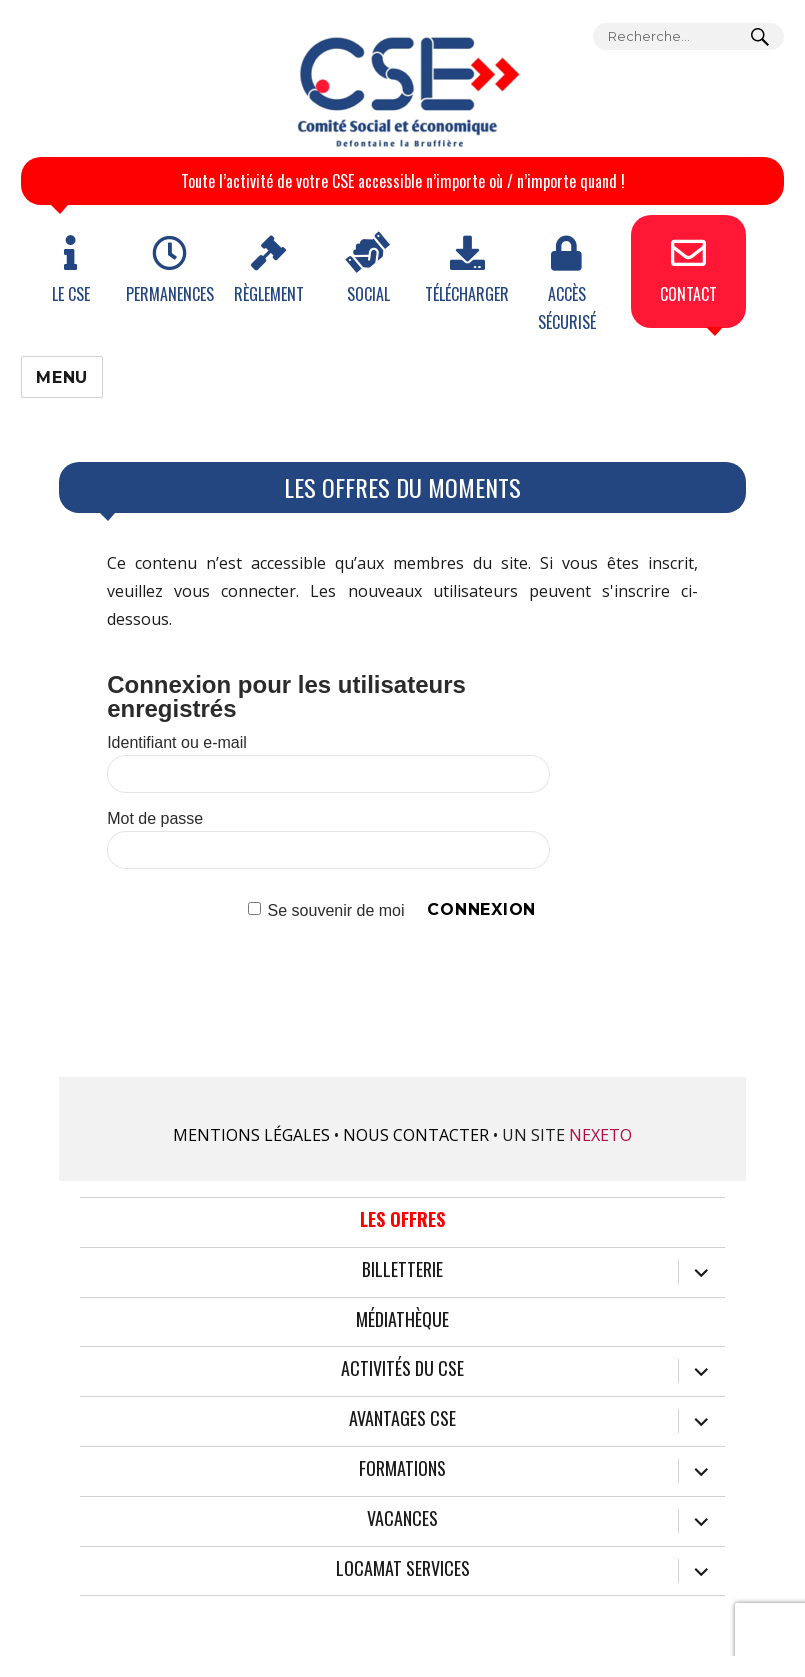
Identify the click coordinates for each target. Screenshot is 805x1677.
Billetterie (402, 1270)
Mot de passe (155, 818)
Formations (402, 1469)
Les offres (402, 1220)
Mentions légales (251, 1135)
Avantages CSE (402, 1419)
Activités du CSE (402, 1369)
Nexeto (600, 1135)
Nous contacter (416, 1135)
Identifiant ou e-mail (177, 742)
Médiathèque (402, 1320)
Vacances (402, 1519)
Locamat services (403, 1569)
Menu (62, 377)
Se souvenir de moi (336, 909)
